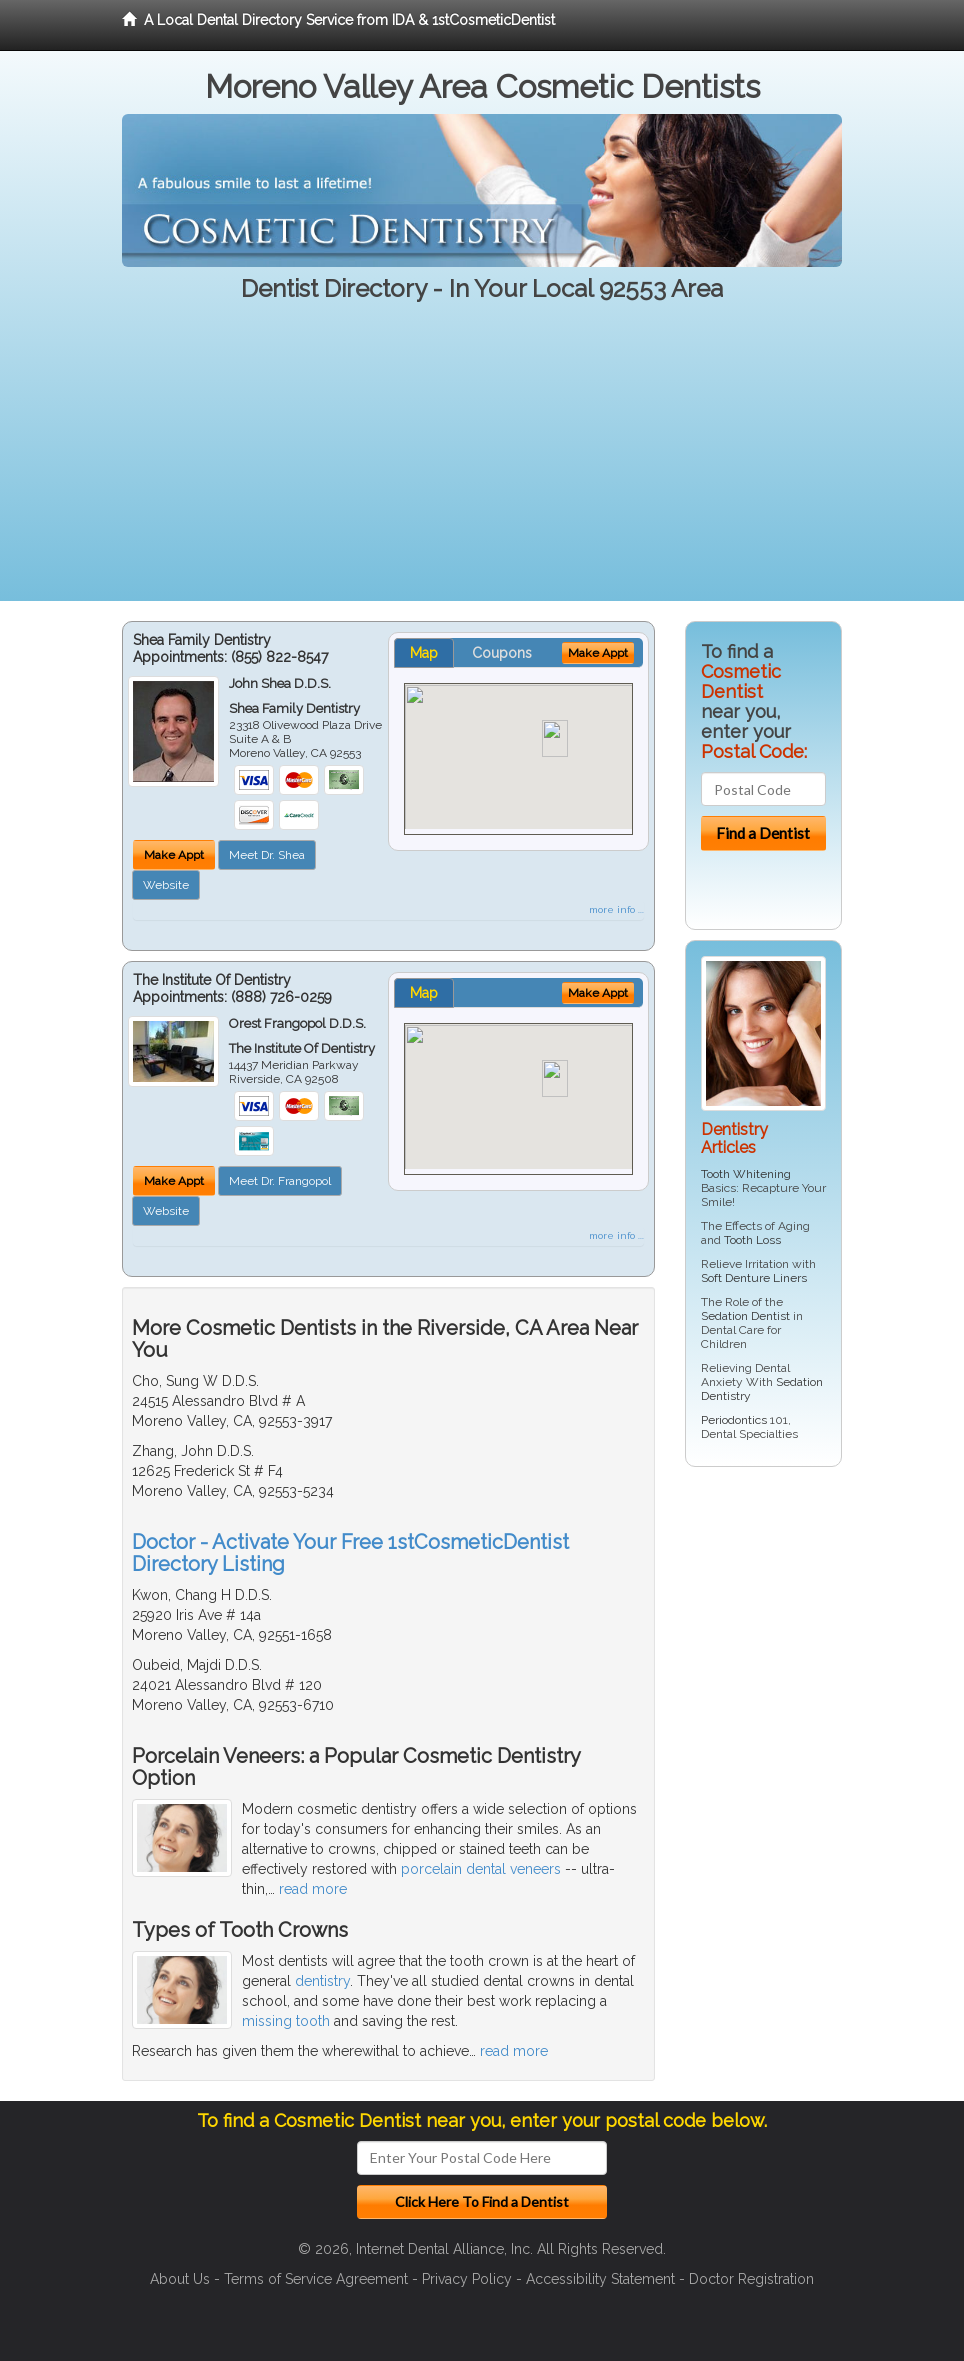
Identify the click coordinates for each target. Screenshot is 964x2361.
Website (166, 885)
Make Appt (174, 855)
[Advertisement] (482, 461)
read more (313, 1889)
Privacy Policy (467, 2279)
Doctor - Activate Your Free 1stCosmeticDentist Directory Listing (350, 1553)
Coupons (502, 653)
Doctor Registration (751, 2279)
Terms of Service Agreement (316, 2279)
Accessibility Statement (600, 2279)
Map (424, 653)
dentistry (322, 1981)
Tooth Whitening (746, 1174)
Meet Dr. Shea (267, 855)
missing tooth (286, 2021)
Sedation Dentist (745, 1316)
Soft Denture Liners (754, 1278)
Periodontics (734, 1420)
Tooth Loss (752, 1240)
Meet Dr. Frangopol (280, 1181)
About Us (180, 2279)
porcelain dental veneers (481, 1869)
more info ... (616, 909)
